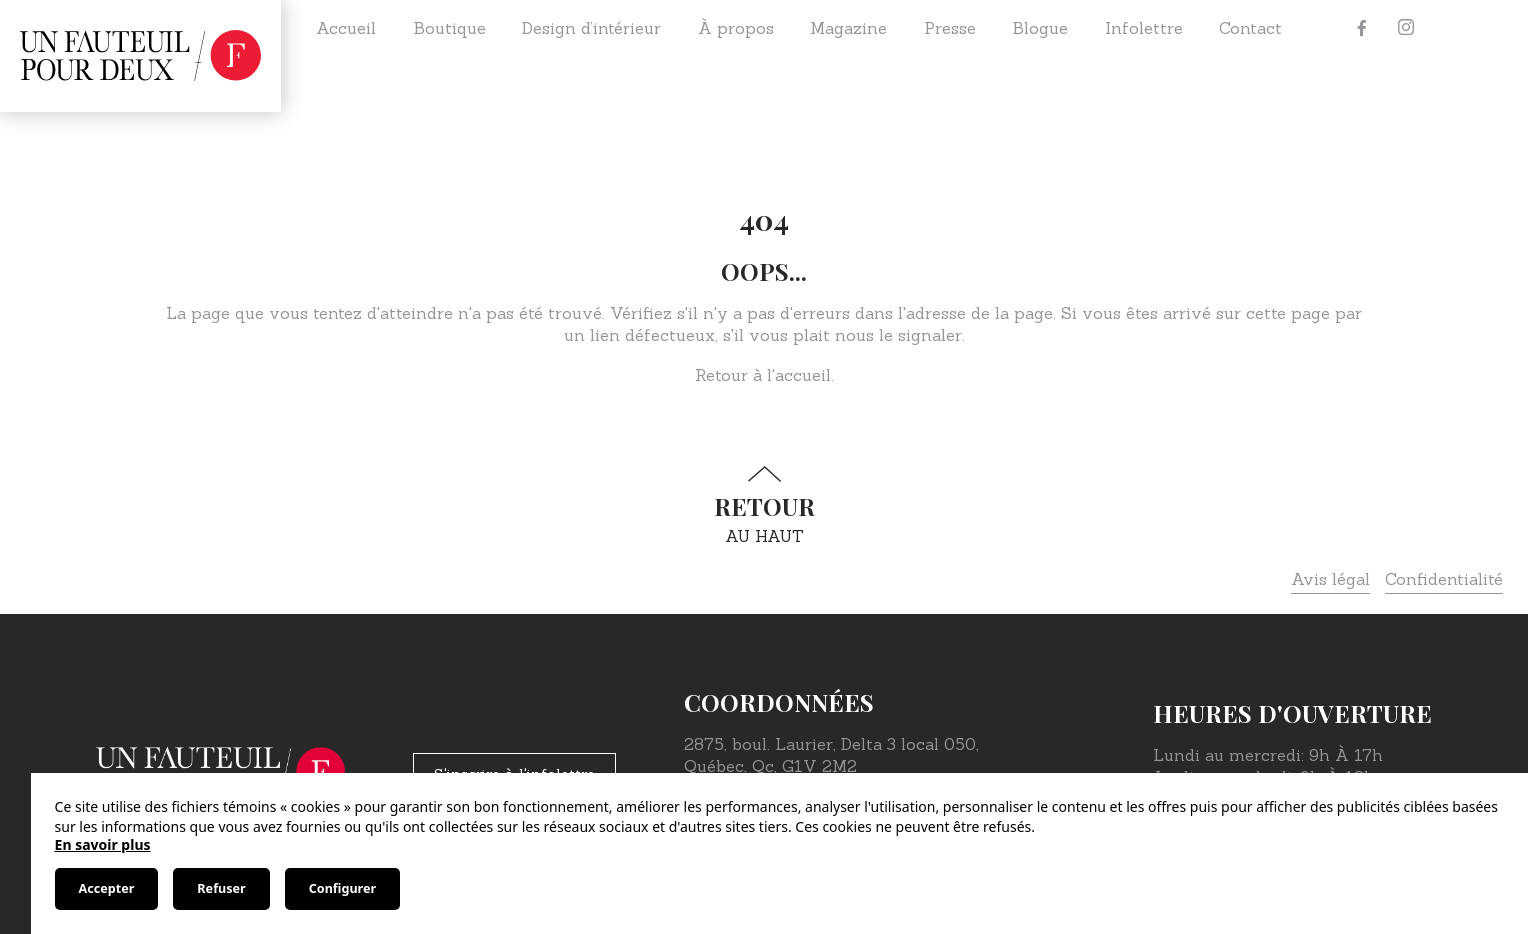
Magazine (848, 28)
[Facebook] (1362, 28)
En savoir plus (103, 844)
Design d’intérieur (591, 28)
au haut (764, 505)
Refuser (221, 888)
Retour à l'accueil (763, 375)
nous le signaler (898, 335)
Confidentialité (1444, 579)
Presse (950, 28)
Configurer (342, 888)
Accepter (107, 888)
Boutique (449, 28)
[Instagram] (1406, 28)
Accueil (346, 28)
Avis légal (1330, 579)
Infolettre (1144, 28)
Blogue (1040, 28)
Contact (1250, 28)
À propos (736, 28)
